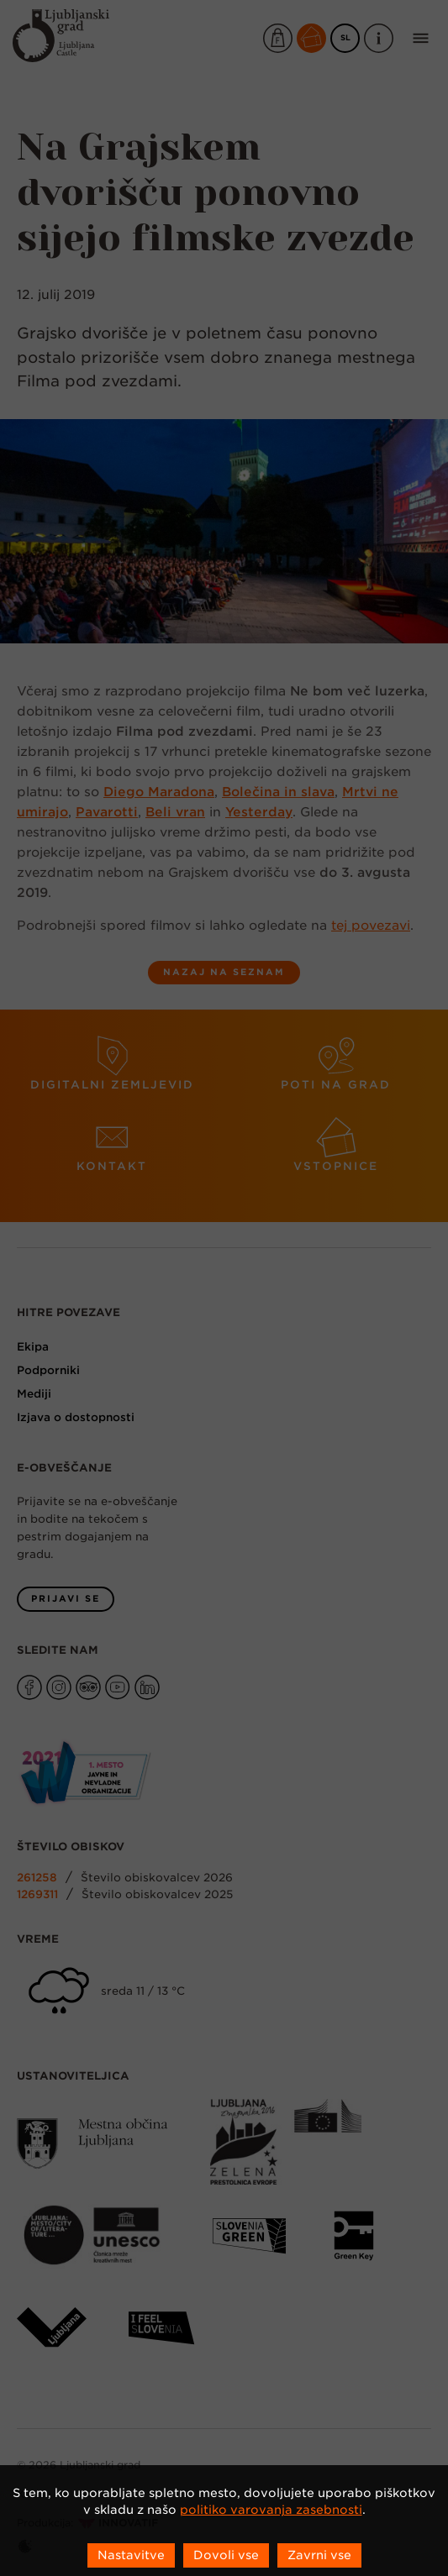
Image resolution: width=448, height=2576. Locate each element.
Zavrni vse (319, 2555)
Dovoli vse (226, 2555)
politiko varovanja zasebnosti (271, 2509)
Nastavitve (131, 2555)
